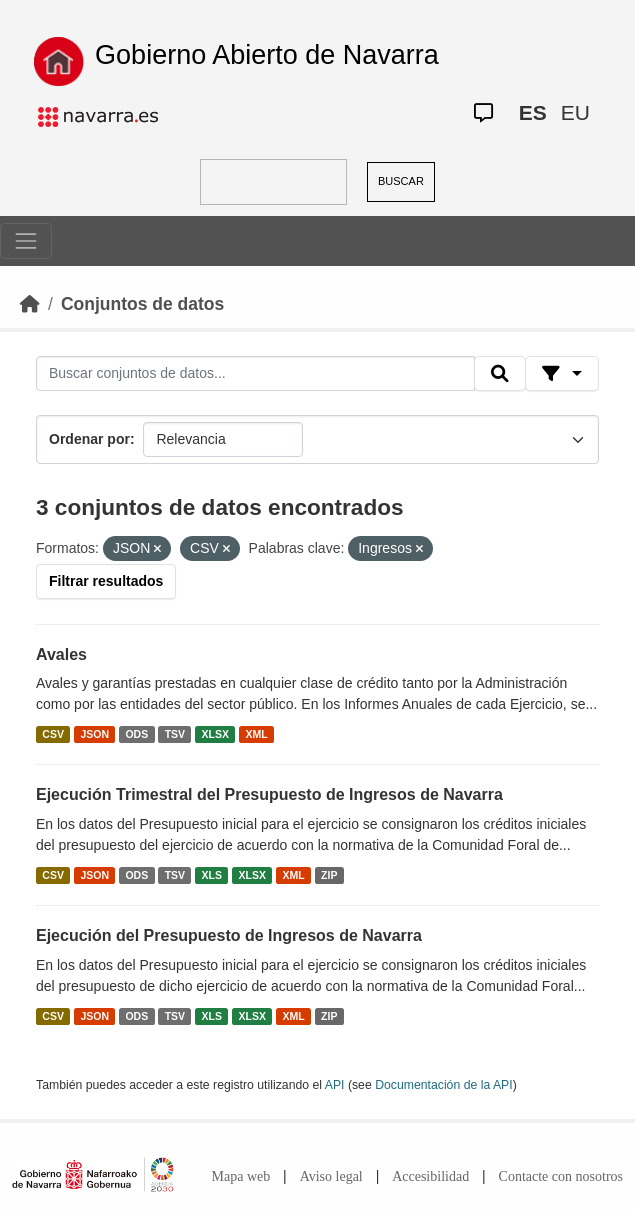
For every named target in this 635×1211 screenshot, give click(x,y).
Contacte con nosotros (561, 1176)
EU (575, 112)
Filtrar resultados (106, 581)
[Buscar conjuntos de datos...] (255, 374)
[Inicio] (30, 304)
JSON (94, 734)
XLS (212, 875)
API (335, 1085)
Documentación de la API (444, 1085)
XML (257, 734)
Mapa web (241, 1176)
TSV (175, 734)
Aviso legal (331, 1176)
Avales (61, 654)
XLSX (215, 734)
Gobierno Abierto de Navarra (267, 55)
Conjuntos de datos (142, 304)
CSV (53, 734)
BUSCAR (401, 181)
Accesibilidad (430, 1176)
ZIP (329, 875)
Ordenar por (89, 439)
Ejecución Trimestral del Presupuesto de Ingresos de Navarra (269, 794)
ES (533, 112)
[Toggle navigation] (26, 241)
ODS (136, 734)
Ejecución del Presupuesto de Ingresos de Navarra (229, 935)
